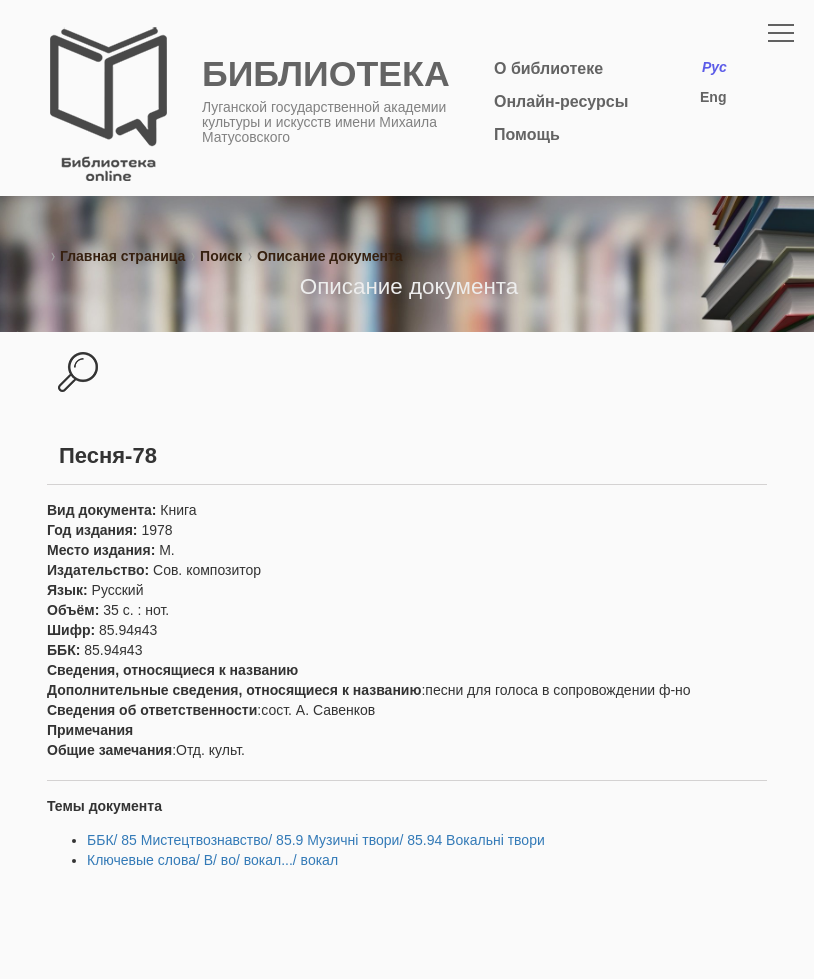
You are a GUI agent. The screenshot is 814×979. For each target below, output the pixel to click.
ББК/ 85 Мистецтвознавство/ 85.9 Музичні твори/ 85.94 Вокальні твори (316, 840)
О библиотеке (548, 68)
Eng (713, 97)
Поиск (221, 256)
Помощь (527, 134)
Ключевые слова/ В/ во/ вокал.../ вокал (212, 860)
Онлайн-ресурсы (561, 101)
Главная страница (122, 256)
